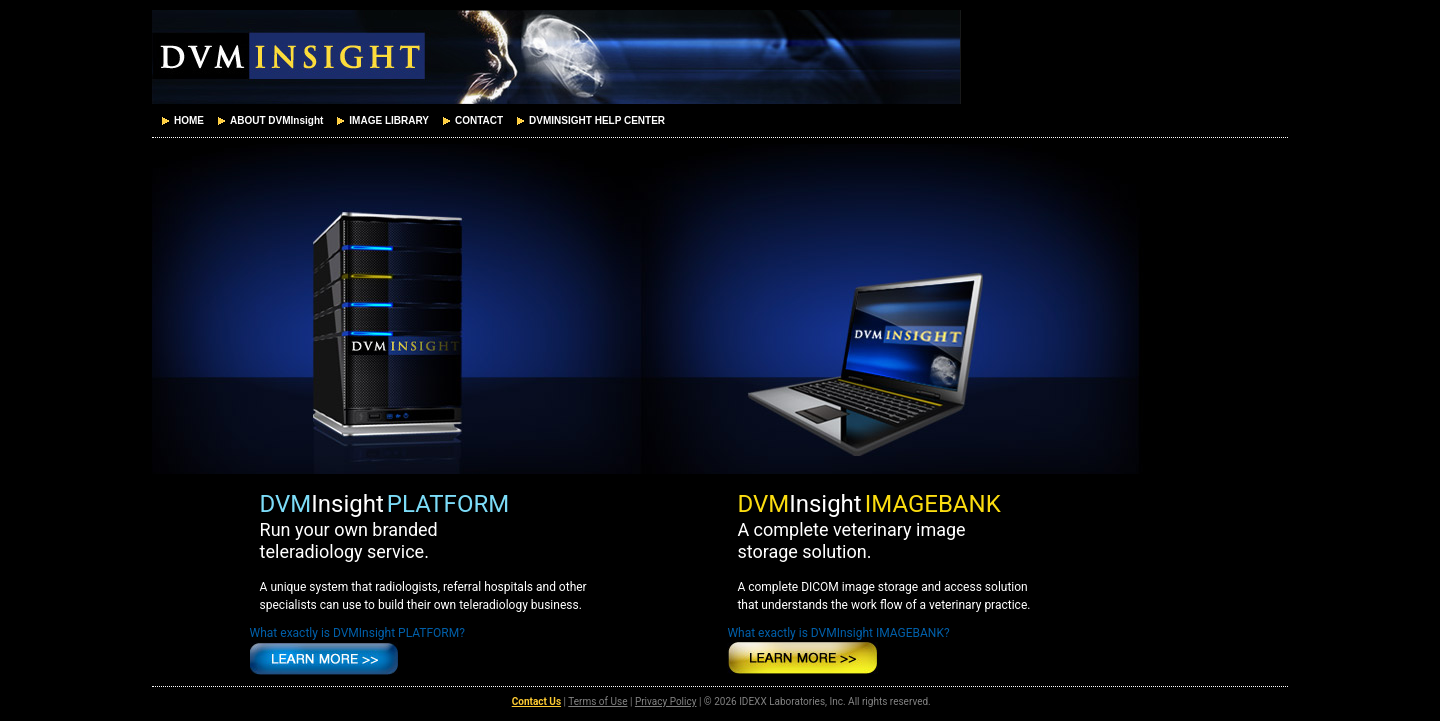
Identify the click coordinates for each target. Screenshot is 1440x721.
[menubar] (411, 121)
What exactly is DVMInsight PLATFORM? (357, 633)
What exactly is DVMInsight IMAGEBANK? (838, 633)
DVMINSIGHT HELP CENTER (589, 121)
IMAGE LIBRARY (381, 121)
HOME (181, 121)
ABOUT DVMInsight (268, 121)
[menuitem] (181, 121)
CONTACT (471, 121)
